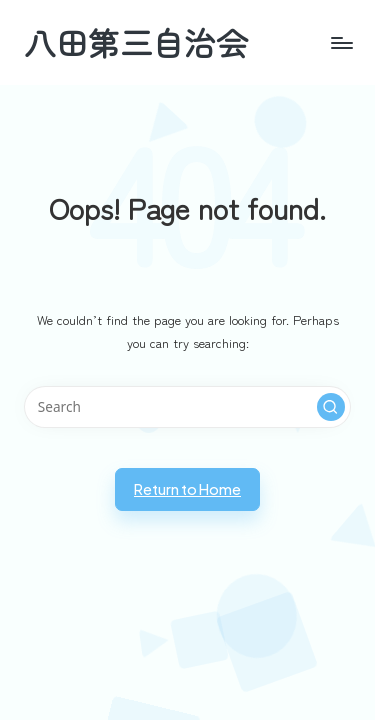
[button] (331, 407)
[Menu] (297, 42)
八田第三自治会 (136, 42)
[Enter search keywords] (187, 407)
